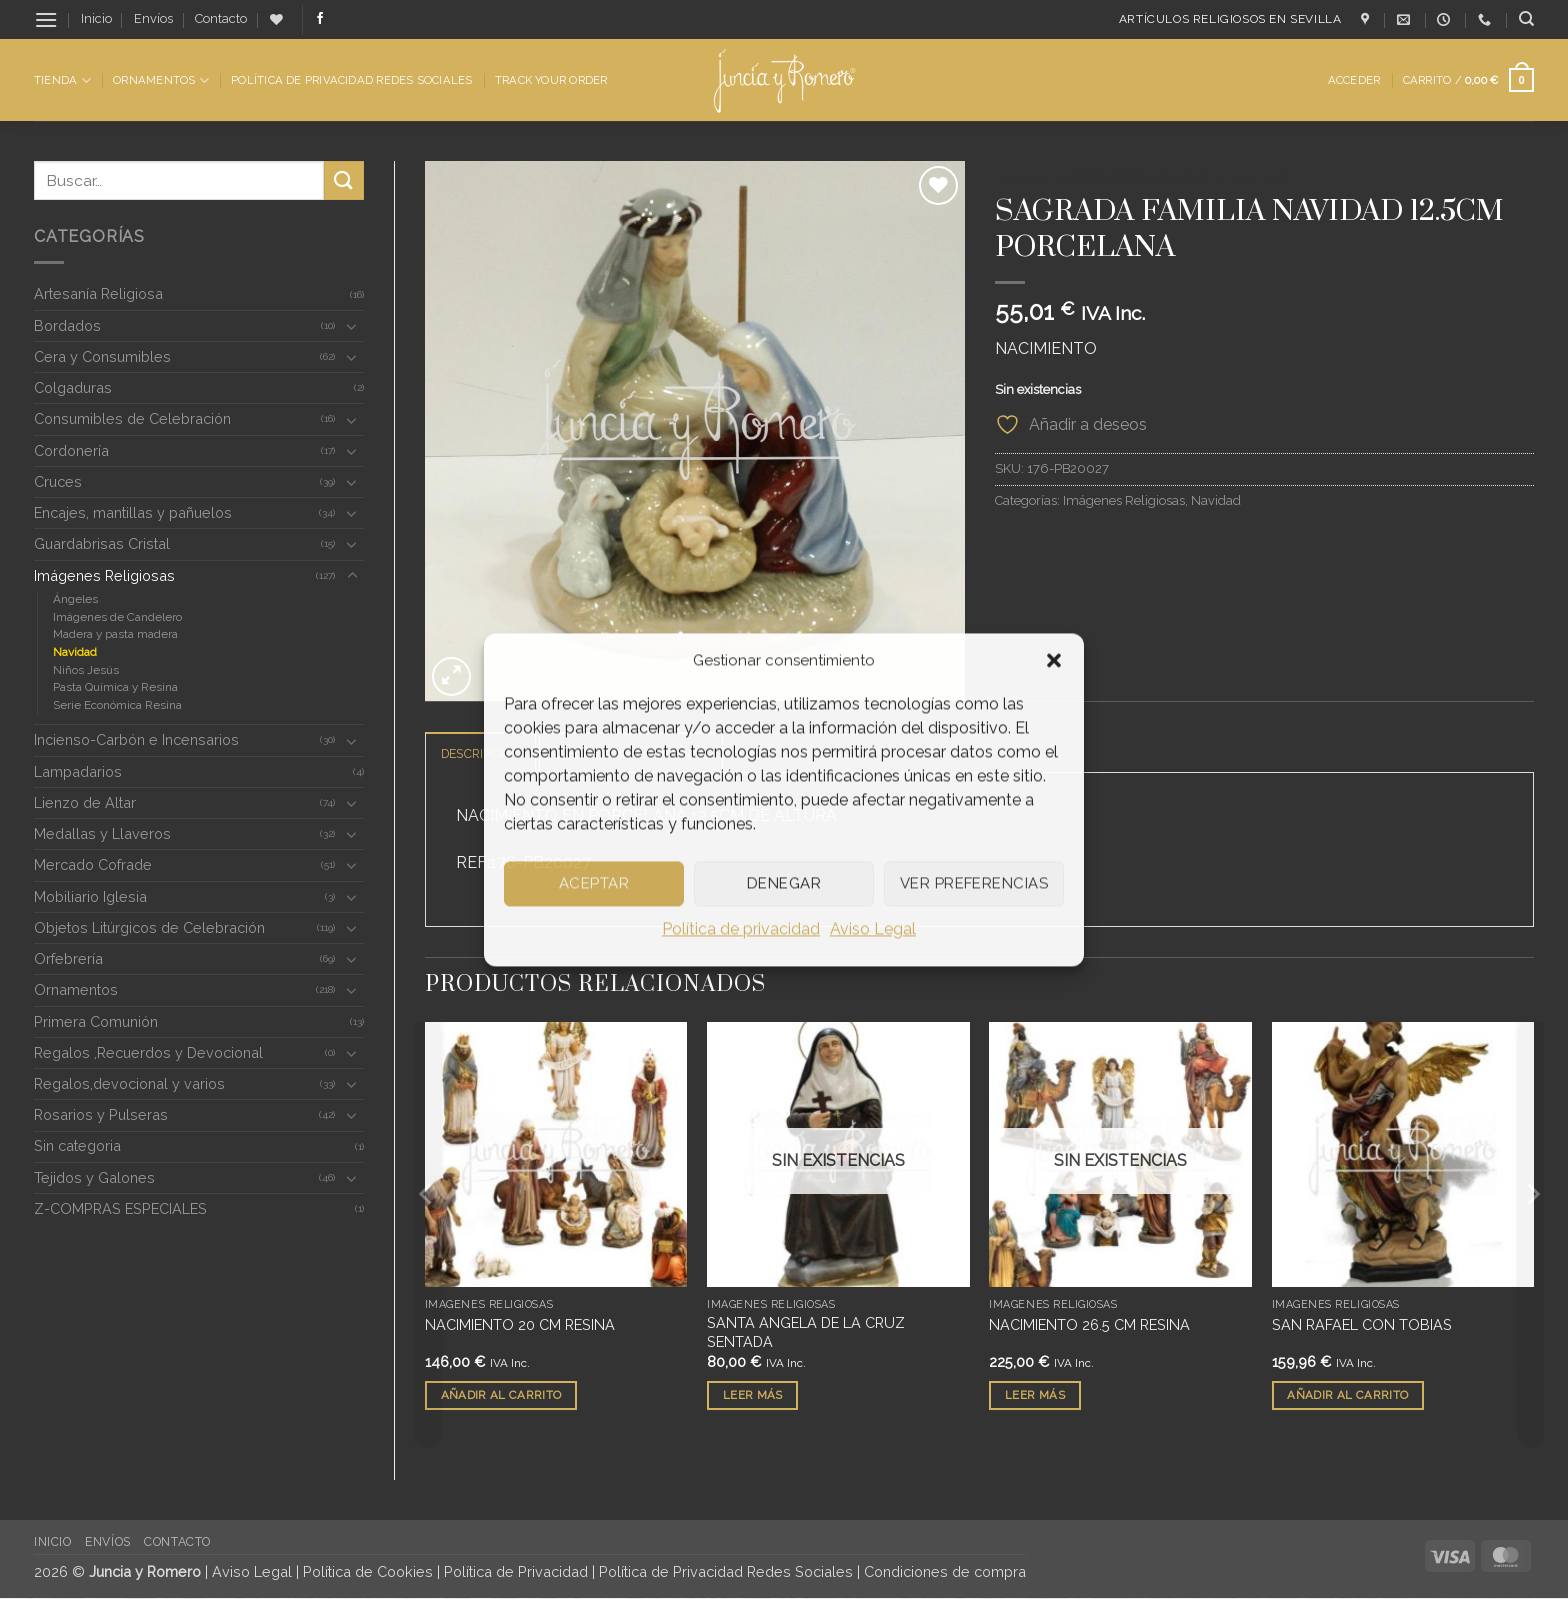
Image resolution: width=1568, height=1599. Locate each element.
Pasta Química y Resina (115, 687)
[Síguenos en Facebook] (320, 19)
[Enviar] (344, 180)
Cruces (58, 481)
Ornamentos (161, 80)
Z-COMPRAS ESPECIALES (120, 1208)
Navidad (75, 652)
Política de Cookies (368, 1572)
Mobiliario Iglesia (90, 896)
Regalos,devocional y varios (129, 1083)
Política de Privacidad (516, 1572)
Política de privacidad (741, 928)
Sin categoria (77, 1145)
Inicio (96, 18)
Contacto (221, 18)
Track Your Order (551, 80)
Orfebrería (68, 958)
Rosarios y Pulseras (101, 1114)
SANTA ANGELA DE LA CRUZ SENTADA (806, 1333)
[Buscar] (1526, 19)
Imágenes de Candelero (117, 617)
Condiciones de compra (945, 1572)
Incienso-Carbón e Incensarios (136, 739)
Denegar (784, 883)
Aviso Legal (873, 928)
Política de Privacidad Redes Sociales (351, 80)
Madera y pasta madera (115, 634)
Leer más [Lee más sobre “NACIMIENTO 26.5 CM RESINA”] (1035, 1396)
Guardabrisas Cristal (102, 543)
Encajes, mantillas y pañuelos (133, 512)
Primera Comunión (96, 1021)
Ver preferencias (974, 883)
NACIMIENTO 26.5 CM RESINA (1089, 1325)
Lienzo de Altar (85, 802)
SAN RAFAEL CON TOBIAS (1362, 1325)
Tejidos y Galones (94, 1177)
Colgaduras (73, 387)
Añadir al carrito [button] (501, 1396)
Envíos (153, 18)
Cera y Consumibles (102, 356)
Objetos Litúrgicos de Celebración (149, 927)
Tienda (62, 80)
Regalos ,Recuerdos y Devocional (148, 1052)
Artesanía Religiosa (98, 293)
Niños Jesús (86, 670)
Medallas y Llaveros (102, 833)
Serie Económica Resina (117, 705)
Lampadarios (78, 771)
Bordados (67, 325)
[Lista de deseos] (276, 19)
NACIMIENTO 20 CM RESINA (520, 1325)
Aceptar (594, 883)
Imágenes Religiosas (104, 575)
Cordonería (71, 450)
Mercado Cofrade (93, 864)
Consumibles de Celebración (132, 418)
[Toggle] (352, 326)
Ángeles (75, 599)
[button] (1054, 660)
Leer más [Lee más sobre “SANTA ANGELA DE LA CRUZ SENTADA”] (753, 1396)
